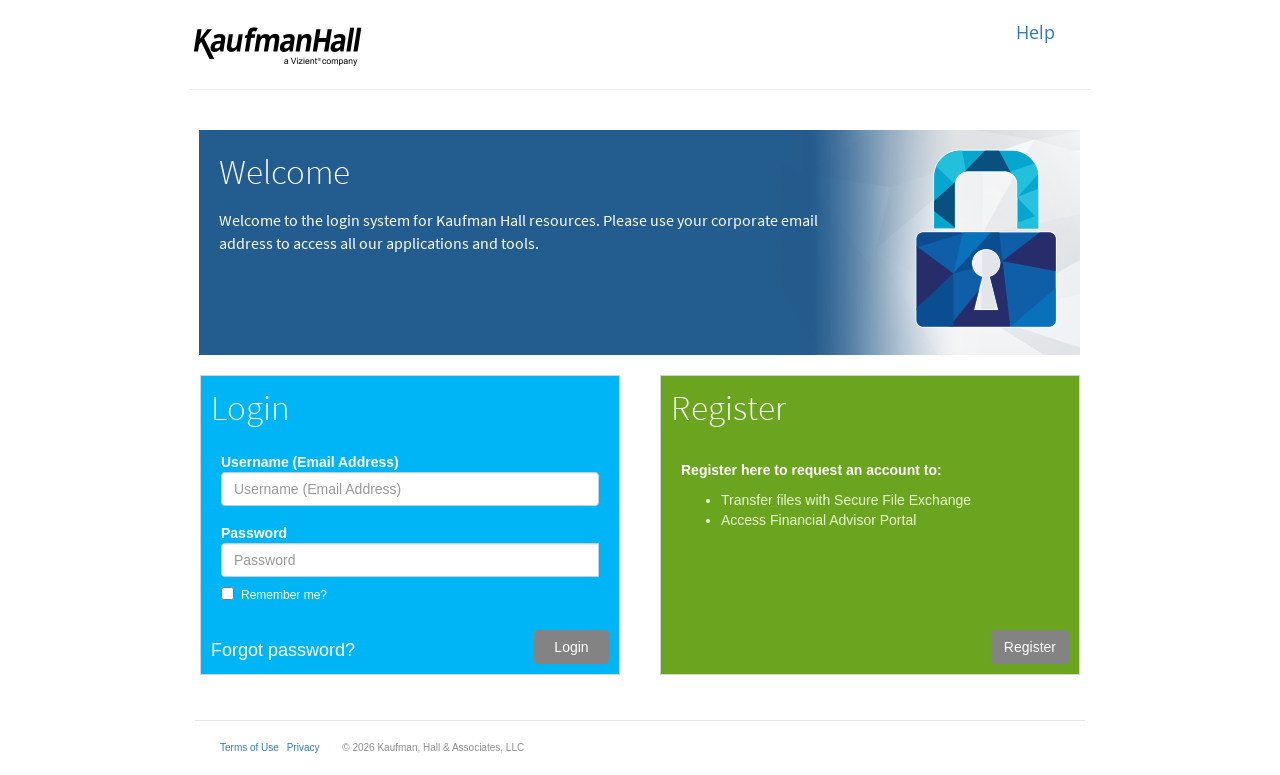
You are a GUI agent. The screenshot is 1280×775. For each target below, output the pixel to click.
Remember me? (284, 595)
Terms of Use (249, 747)
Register (1030, 647)
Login (571, 647)
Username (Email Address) (310, 462)
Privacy (303, 747)
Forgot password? (283, 650)
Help (1035, 32)
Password (254, 533)
